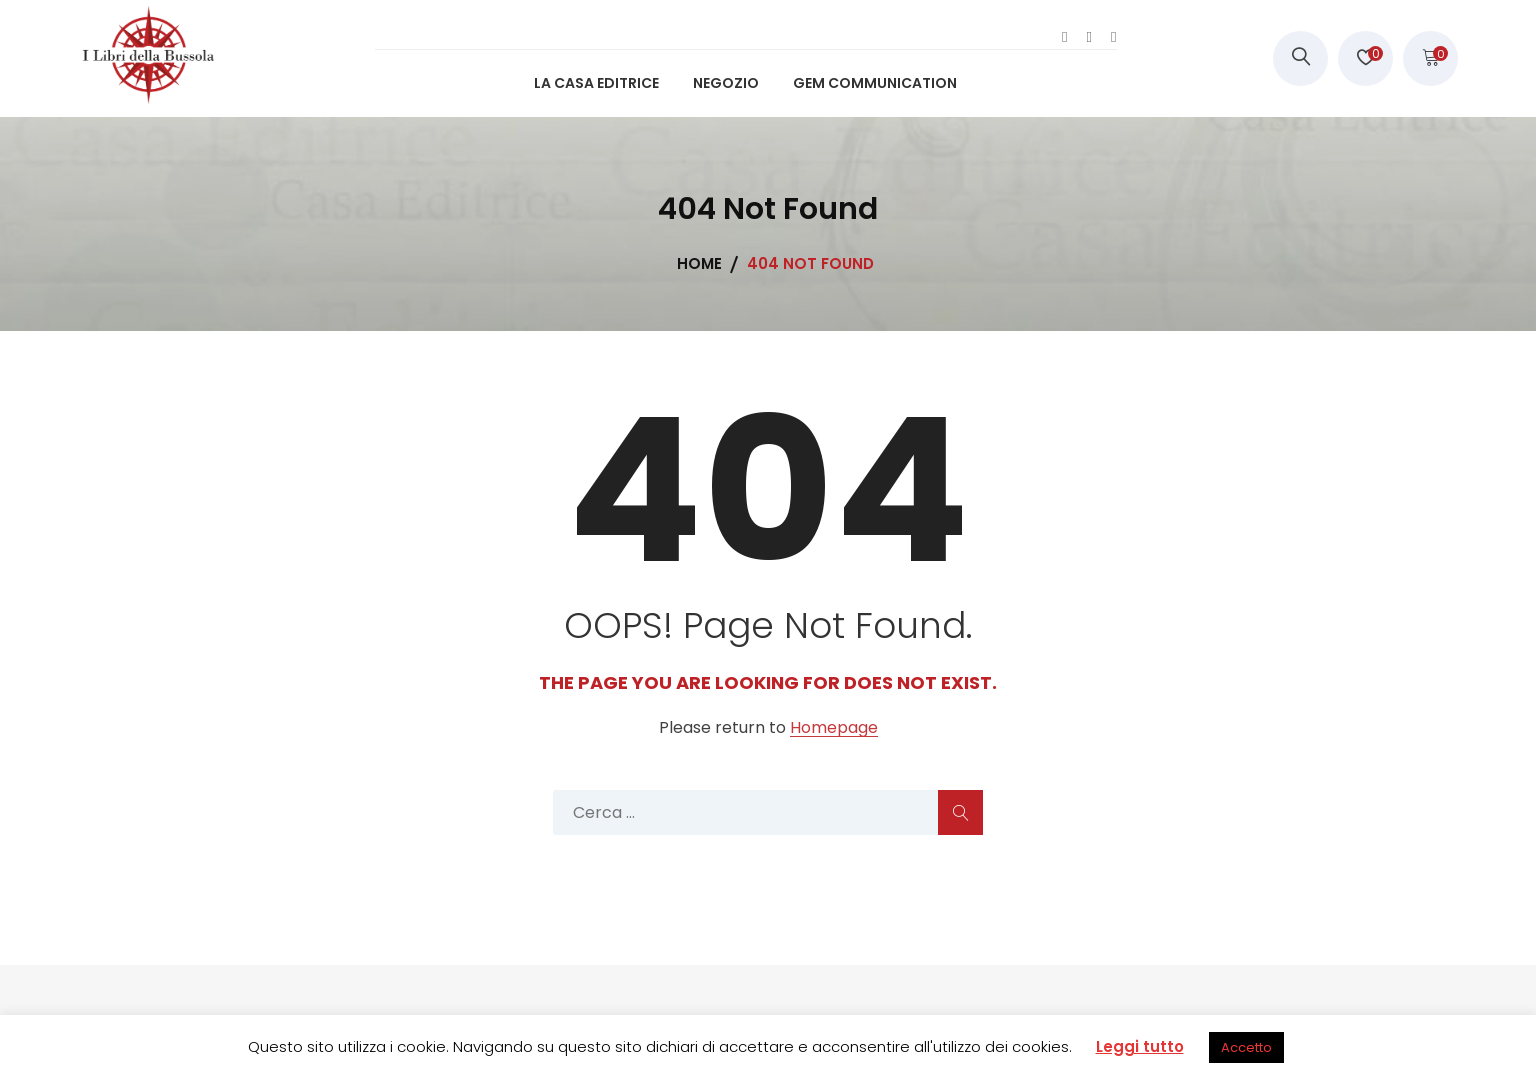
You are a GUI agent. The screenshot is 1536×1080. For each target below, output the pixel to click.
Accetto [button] (1246, 1047)
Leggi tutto (1140, 1046)
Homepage (834, 728)
